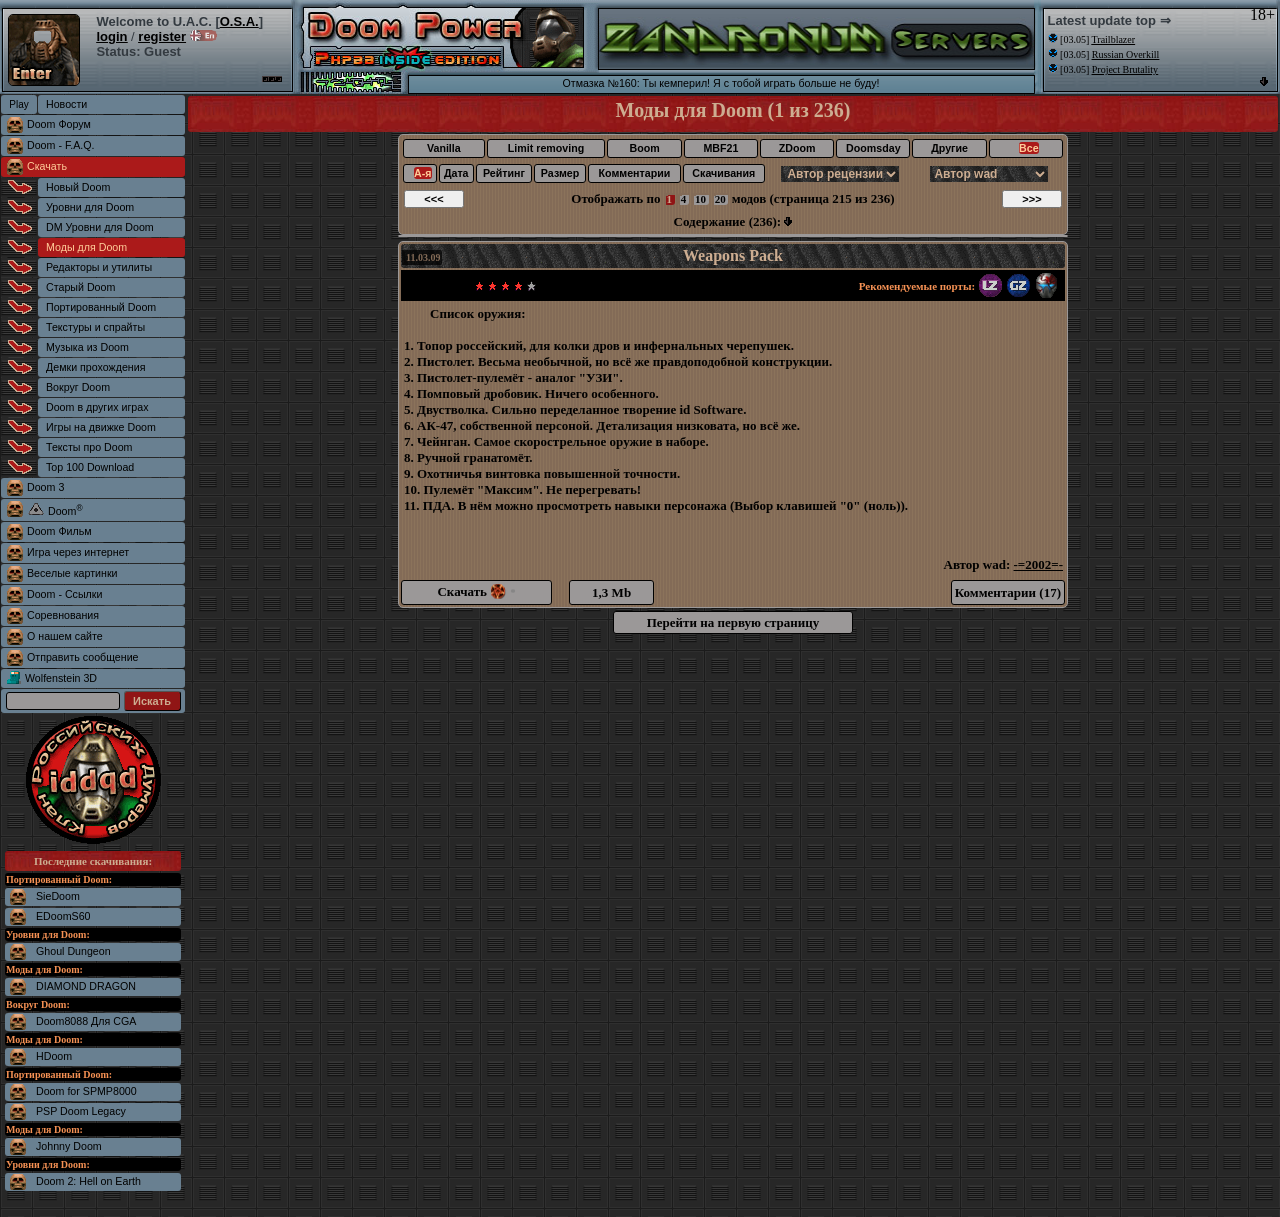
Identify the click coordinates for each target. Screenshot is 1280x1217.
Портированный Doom (101, 307)
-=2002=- (1038, 564)
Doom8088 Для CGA (86, 1021)
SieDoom (58, 896)
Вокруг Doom (78, 387)
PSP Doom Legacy (81, 1111)
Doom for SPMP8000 (86, 1091)
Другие (949, 148)
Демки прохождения (95, 367)
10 (700, 199)
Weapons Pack (733, 255)
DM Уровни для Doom (100, 227)
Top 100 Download (90, 467)
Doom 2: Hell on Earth (88, 1181)
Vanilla (444, 148)
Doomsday (873, 148)
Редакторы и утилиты (99, 267)
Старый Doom (80, 287)
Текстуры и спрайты (95, 327)
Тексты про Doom (89, 447)
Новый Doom (78, 187)
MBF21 (720, 148)
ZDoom (797, 148)
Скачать (47, 166)
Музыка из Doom (87, 347)
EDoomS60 (63, 916)
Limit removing (546, 148)
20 (720, 199)
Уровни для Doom (90, 207)
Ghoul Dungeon (73, 951)
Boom (644, 148)
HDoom (54, 1056)
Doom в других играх (97, 407)
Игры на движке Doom (101, 427)
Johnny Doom (69, 1146)
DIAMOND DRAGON (86, 986)
